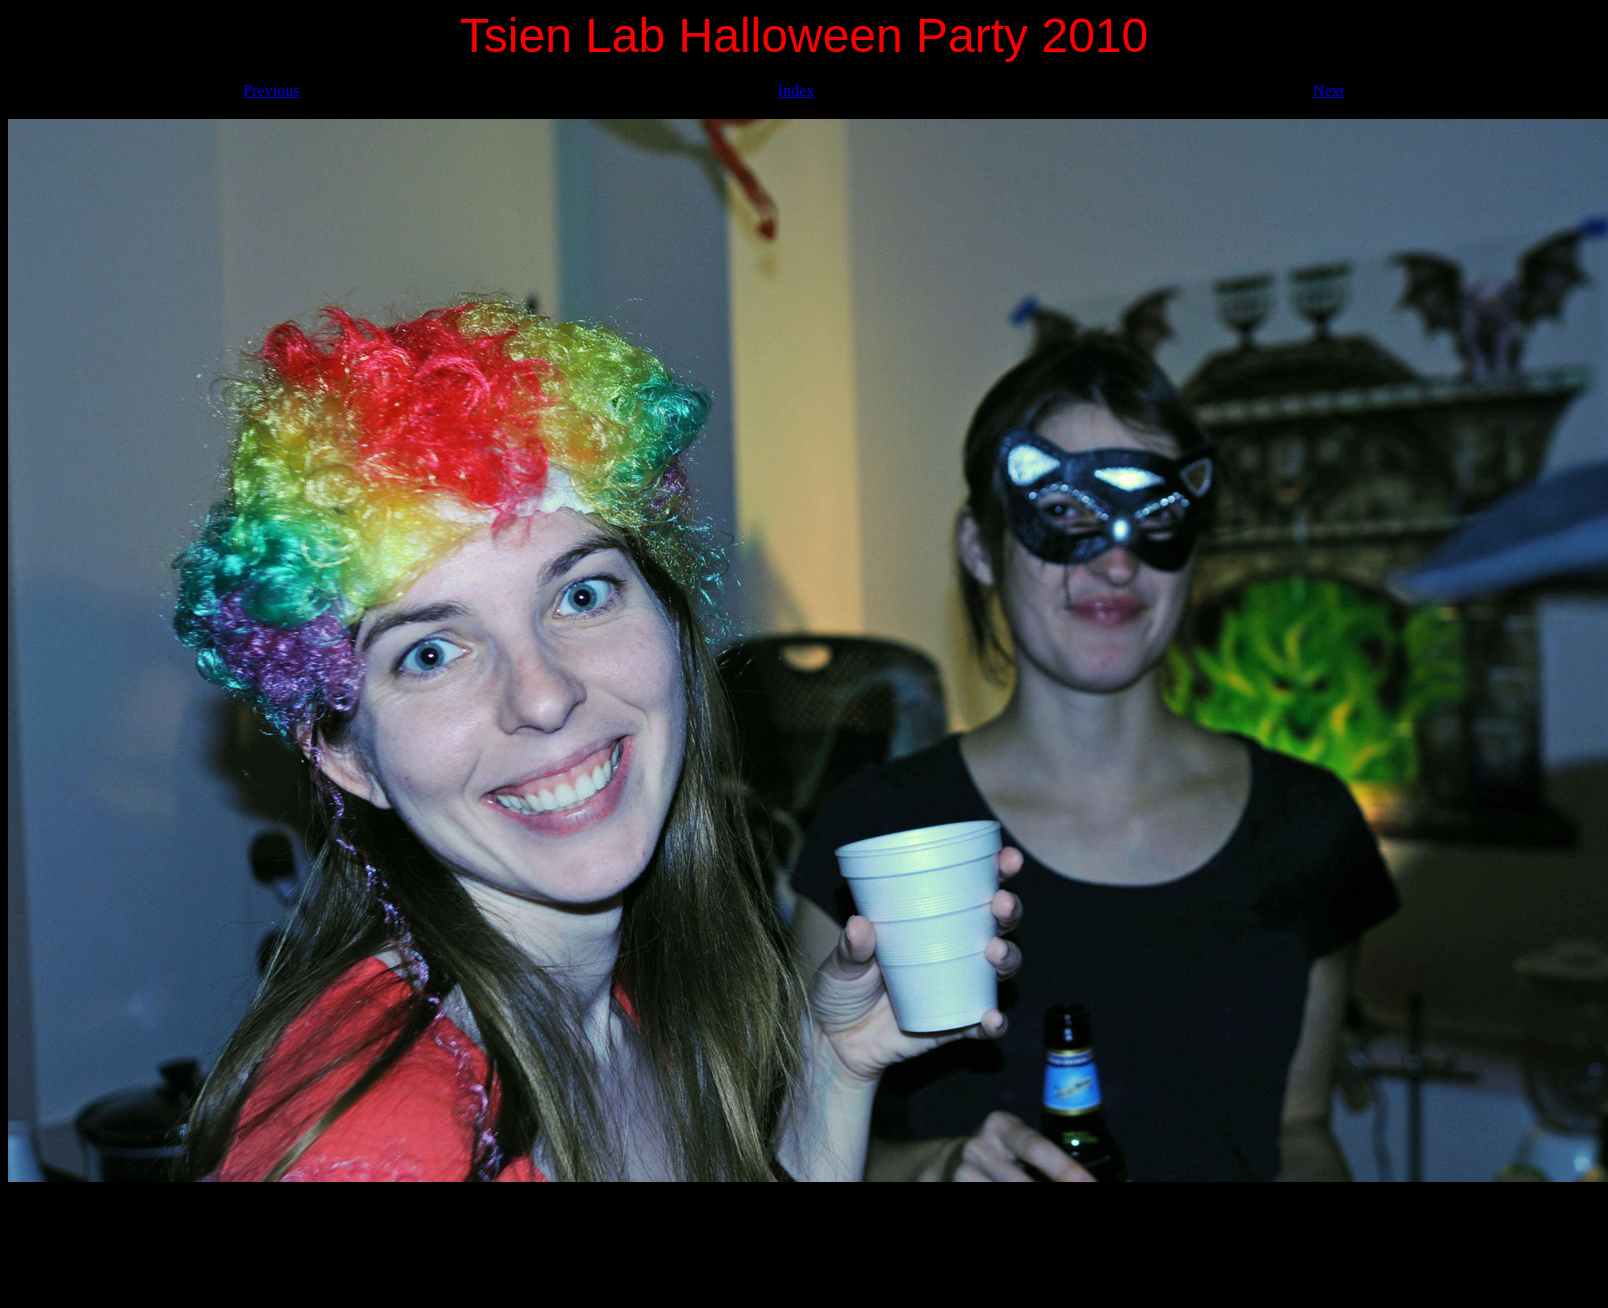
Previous (271, 90)
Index (796, 90)
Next (1328, 90)
